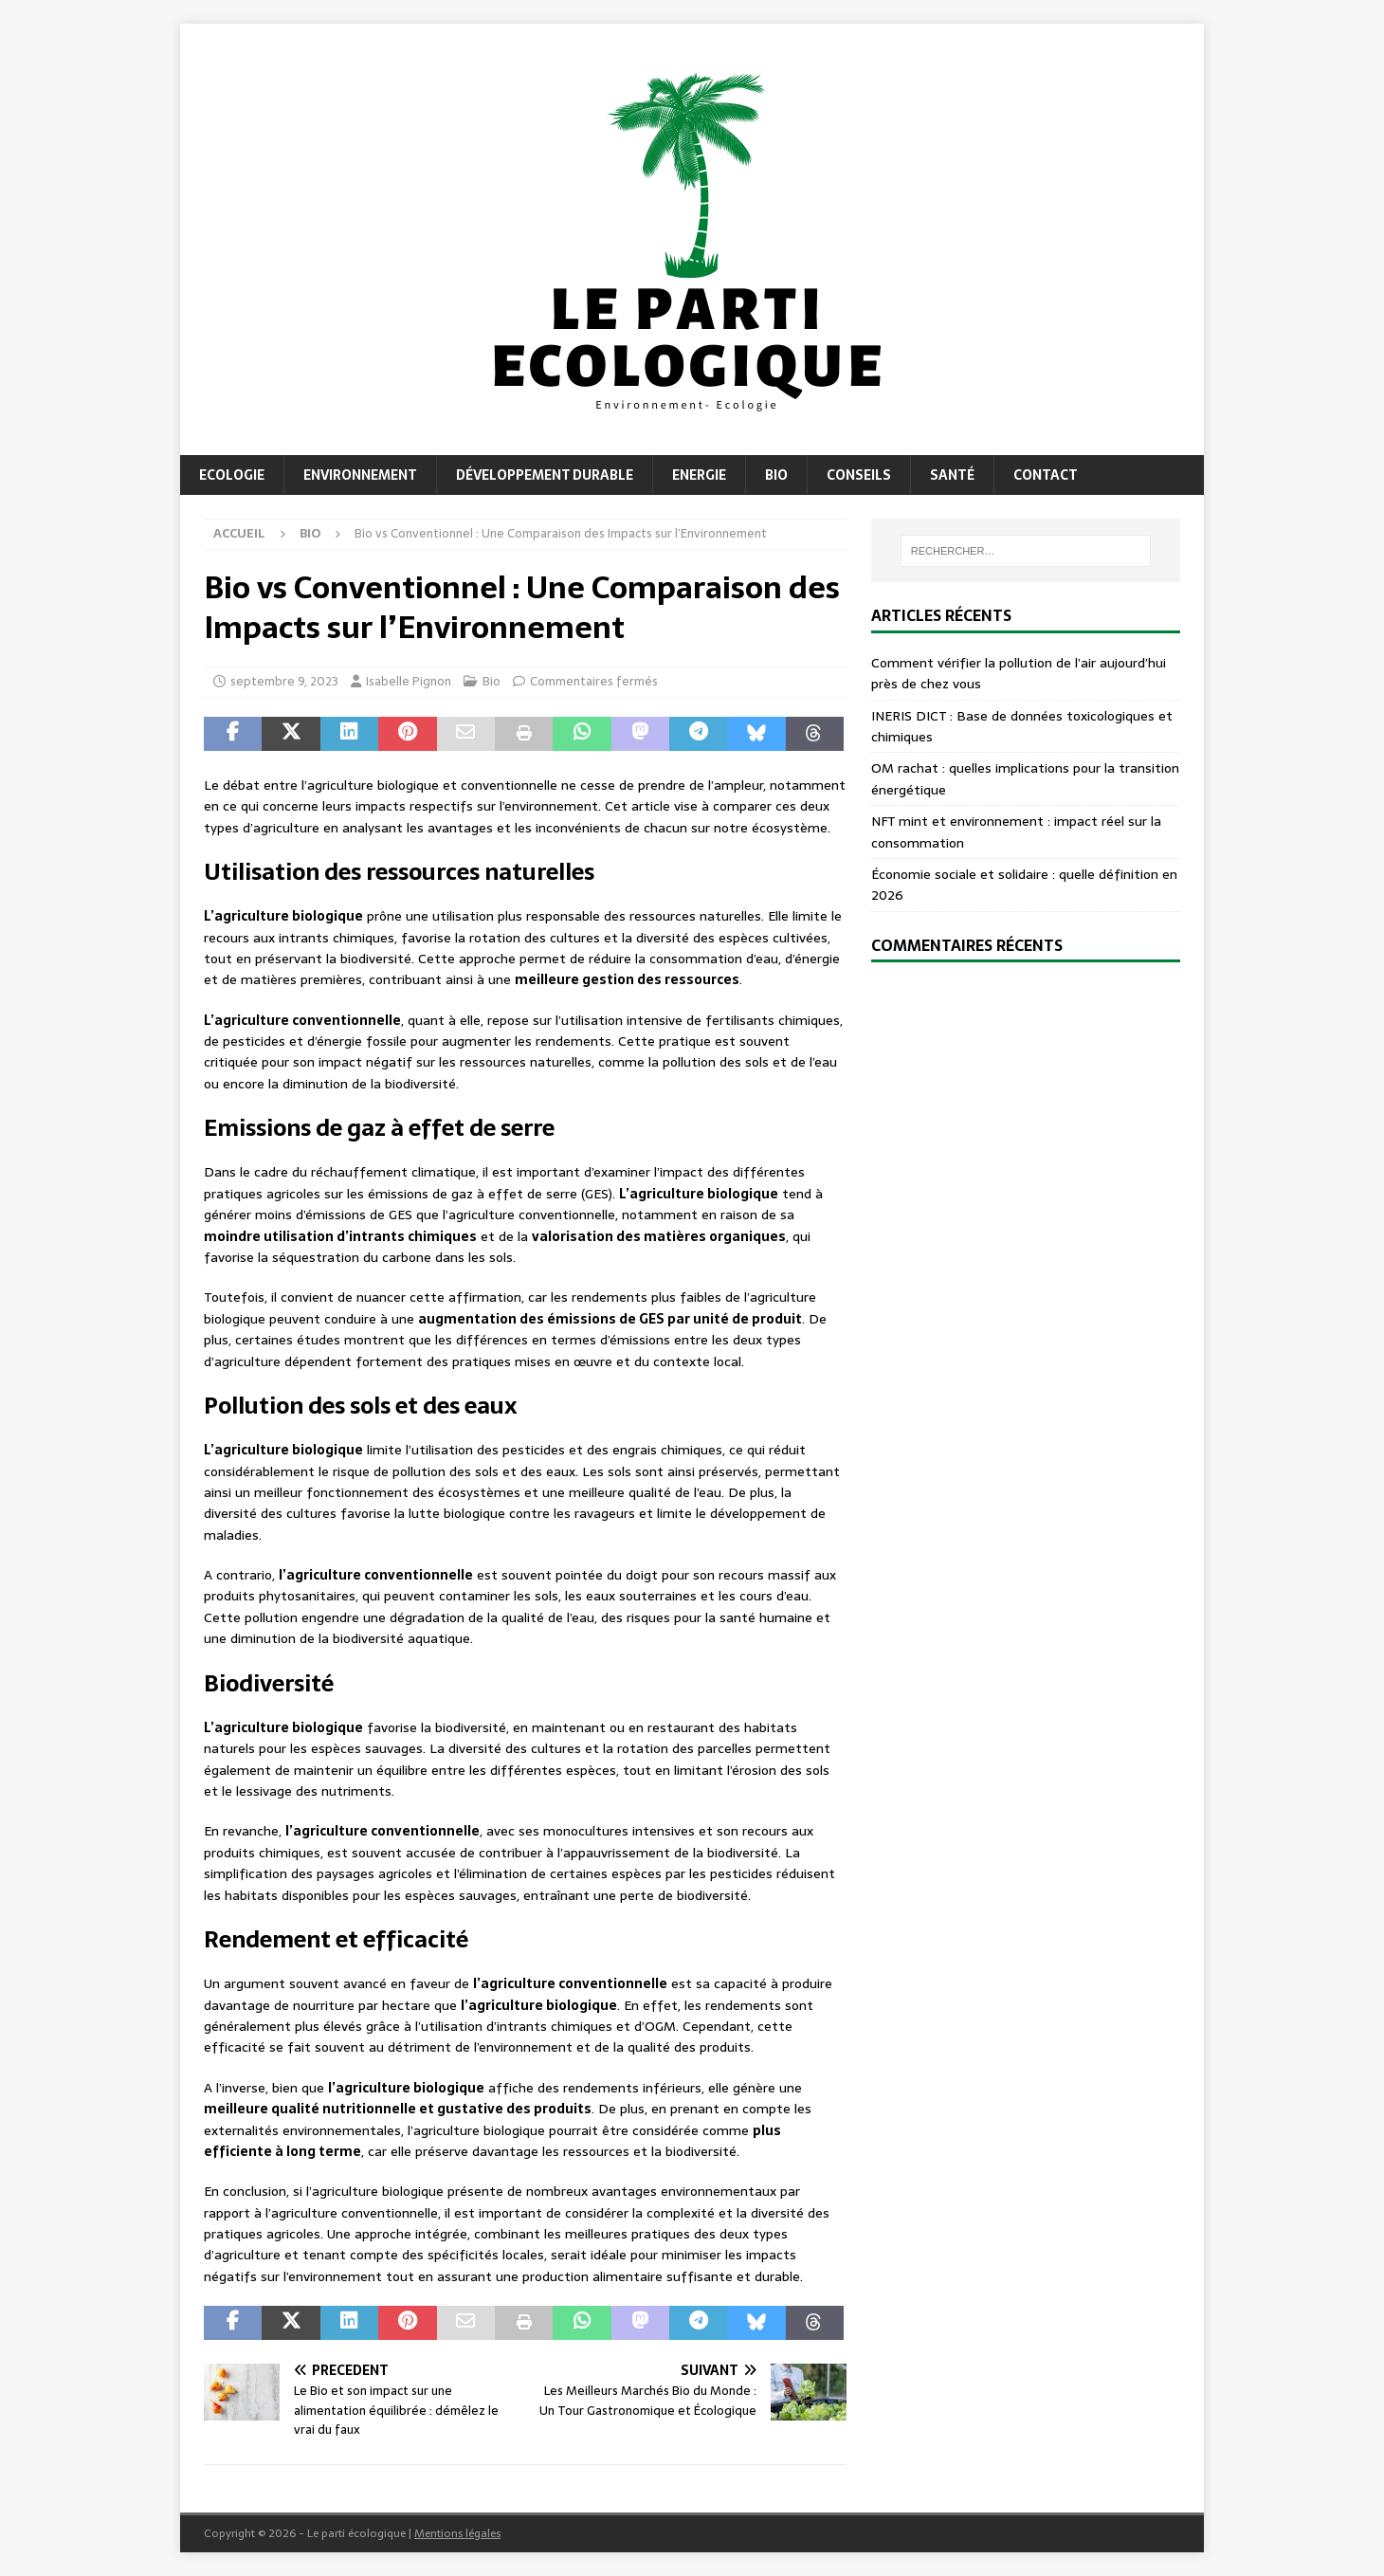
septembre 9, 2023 (284, 681)
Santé (952, 475)
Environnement (360, 475)
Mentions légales (457, 2533)
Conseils (859, 475)
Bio (776, 475)
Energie (699, 475)
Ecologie (231, 475)
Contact (1045, 475)
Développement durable (544, 475)
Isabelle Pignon (408, 681)
